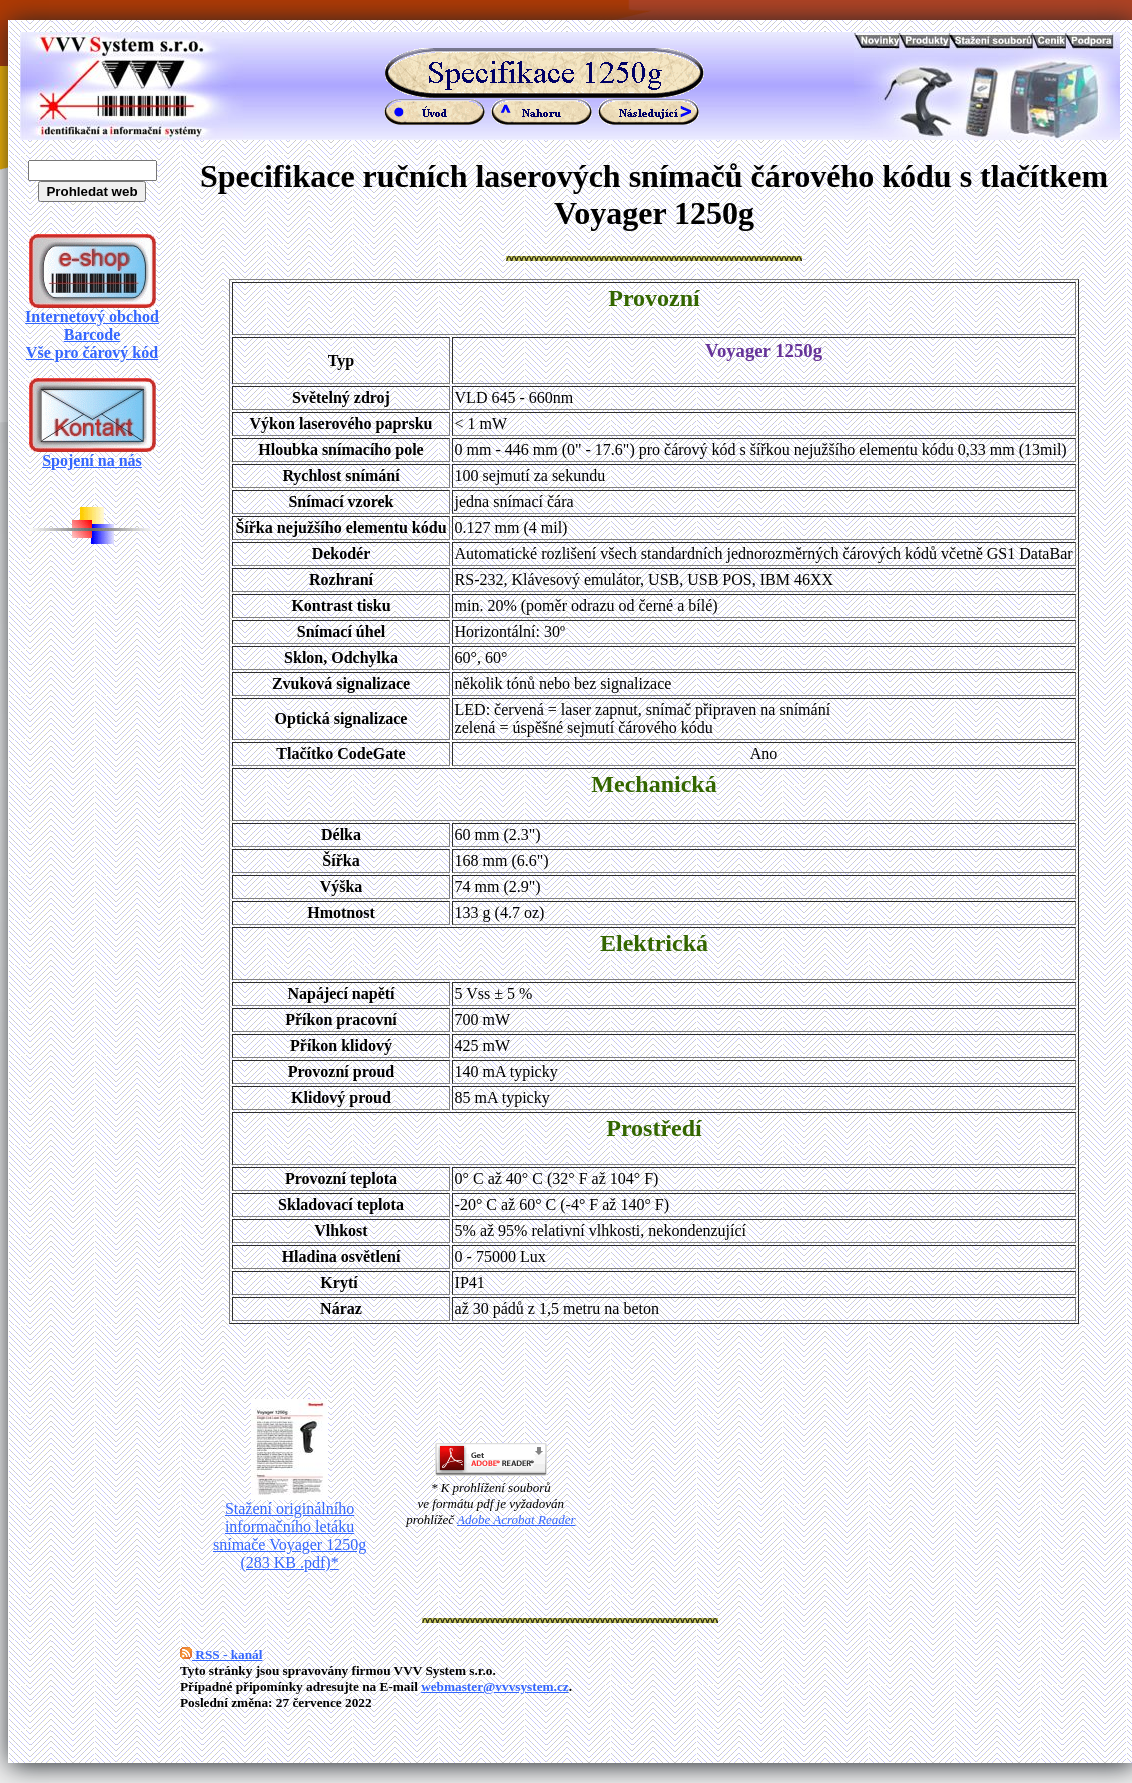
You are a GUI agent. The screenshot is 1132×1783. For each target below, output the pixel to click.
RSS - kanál (221, 1654)
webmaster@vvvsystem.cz (495, 1686)
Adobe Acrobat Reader (516, 1519)
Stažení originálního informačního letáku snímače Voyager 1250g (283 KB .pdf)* (289, 1528)
